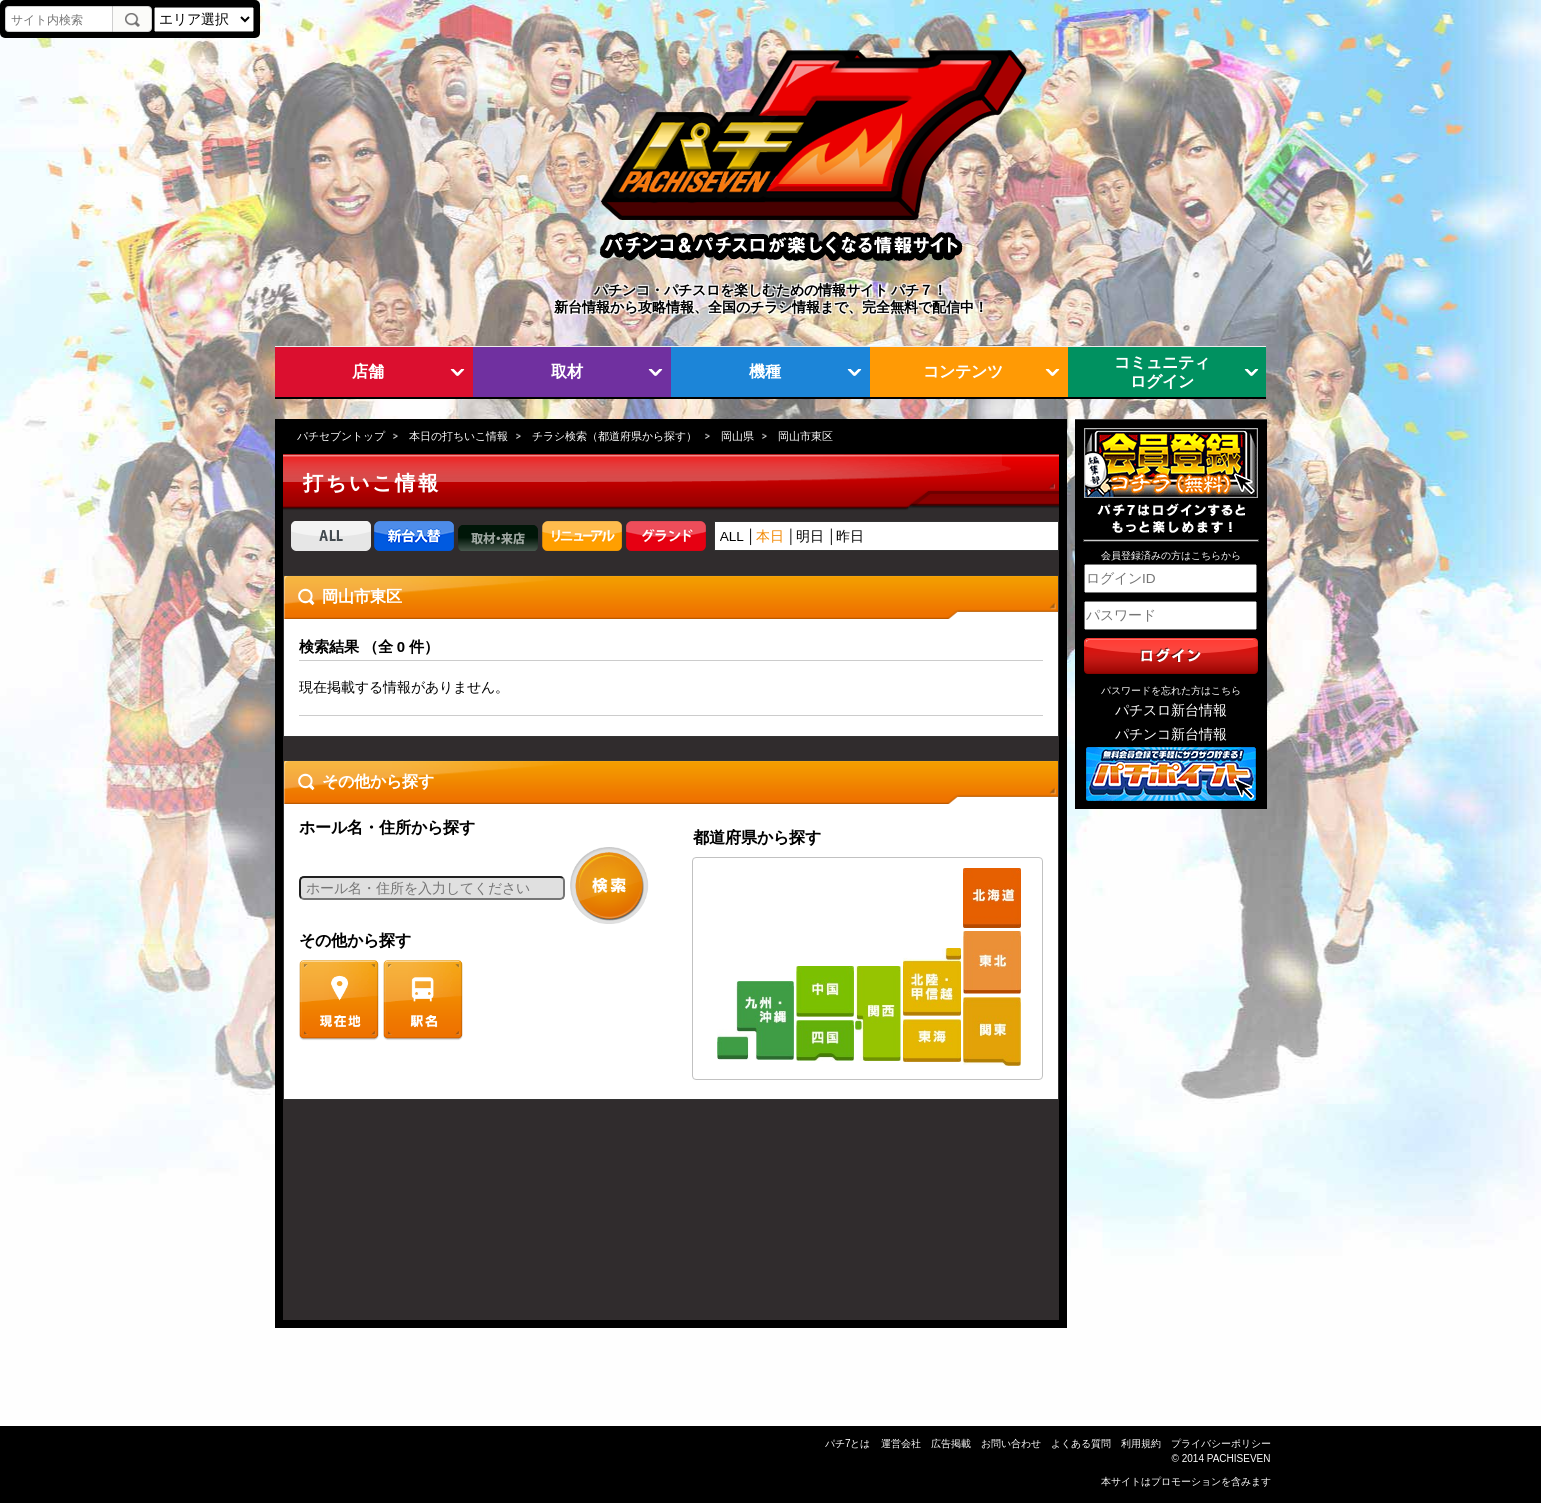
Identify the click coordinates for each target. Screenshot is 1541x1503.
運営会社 (901, 1443)
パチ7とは (848, 1443)
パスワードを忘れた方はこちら (1171, 690)
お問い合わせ (1011, 1443)
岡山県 (737, 436)
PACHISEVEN (1239, 1458)
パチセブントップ (341, 436)
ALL (732, 536)
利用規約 (1141, 1443)
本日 (770, 536)
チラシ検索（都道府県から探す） (614, 436)
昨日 (850, 536)
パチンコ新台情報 (1171, 734)
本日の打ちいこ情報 (458, 436)
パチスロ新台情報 (1171, 710)
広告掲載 (951, 1443)
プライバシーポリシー (1221, 1443)
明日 (810, 536)
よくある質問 (1081, 1443)
